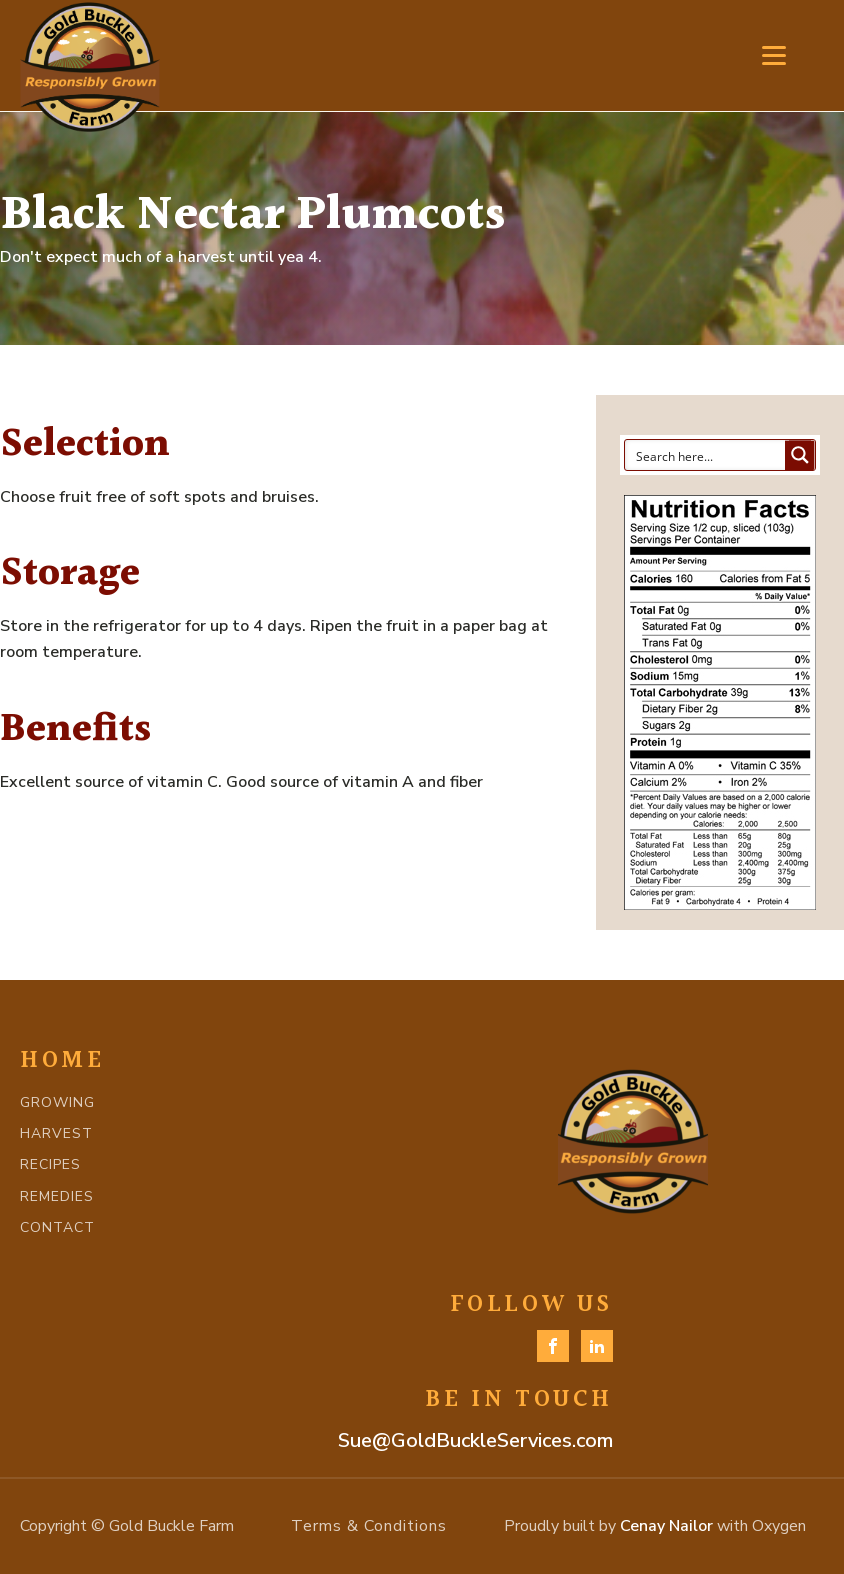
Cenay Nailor (666, 1526)
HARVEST (56, 1133)
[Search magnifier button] (800, 455)
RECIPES (50, 1164)
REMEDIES (57, 1196)
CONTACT (57, 1227)
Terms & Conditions (369, 1526)
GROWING (57, 1102)
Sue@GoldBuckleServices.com (475, 1440)
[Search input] (706, 455)
